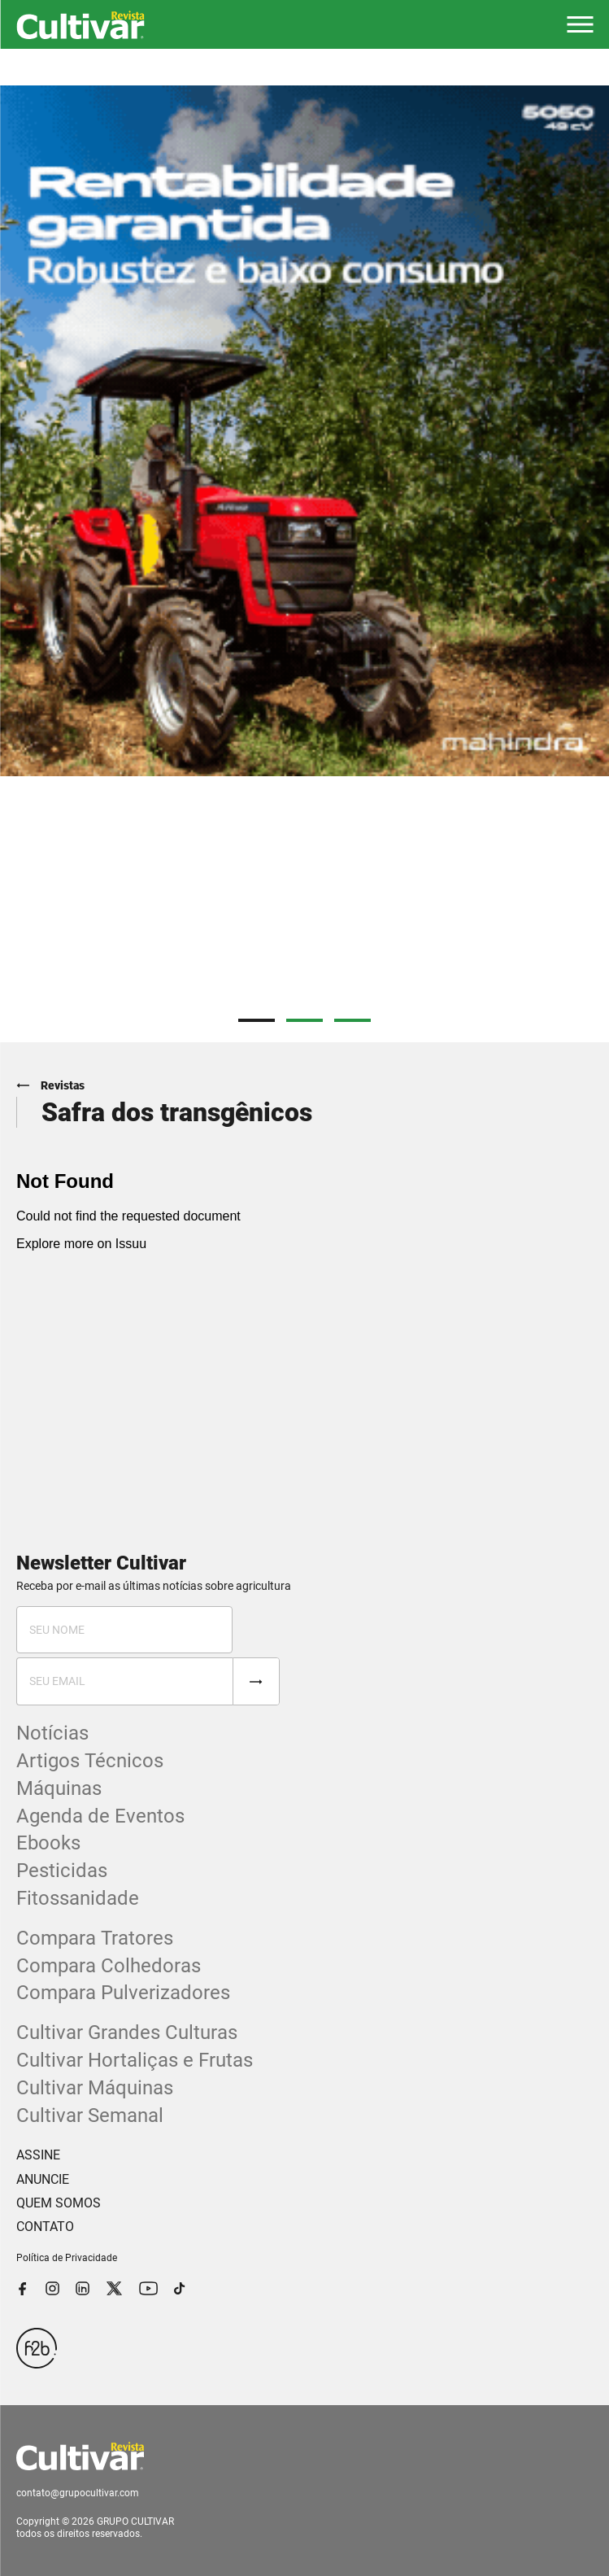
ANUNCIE (42, 2179)
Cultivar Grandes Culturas (126, 2032)
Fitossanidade (77, 1898)
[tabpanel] (304, 430)
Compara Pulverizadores (123, 1992)
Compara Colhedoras (108, 1965)
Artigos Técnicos (89, 1760)
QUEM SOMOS (58, 2203)
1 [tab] (256, 1020)
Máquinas (59, 1788)
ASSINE (38, 2155)
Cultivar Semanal (89, 2115)
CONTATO (45, 2226)
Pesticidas (61, 1870)
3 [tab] (352, 1020)
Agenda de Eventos (100, 1816)
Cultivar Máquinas (94, 2087)
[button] (580, 24)
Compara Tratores (94, 1938)
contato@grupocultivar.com (77, 2493)
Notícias (52, 1733)
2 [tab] (304, 1020)
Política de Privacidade (66, 2258)
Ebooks (48, 1843)
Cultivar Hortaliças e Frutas (134, 2060)
